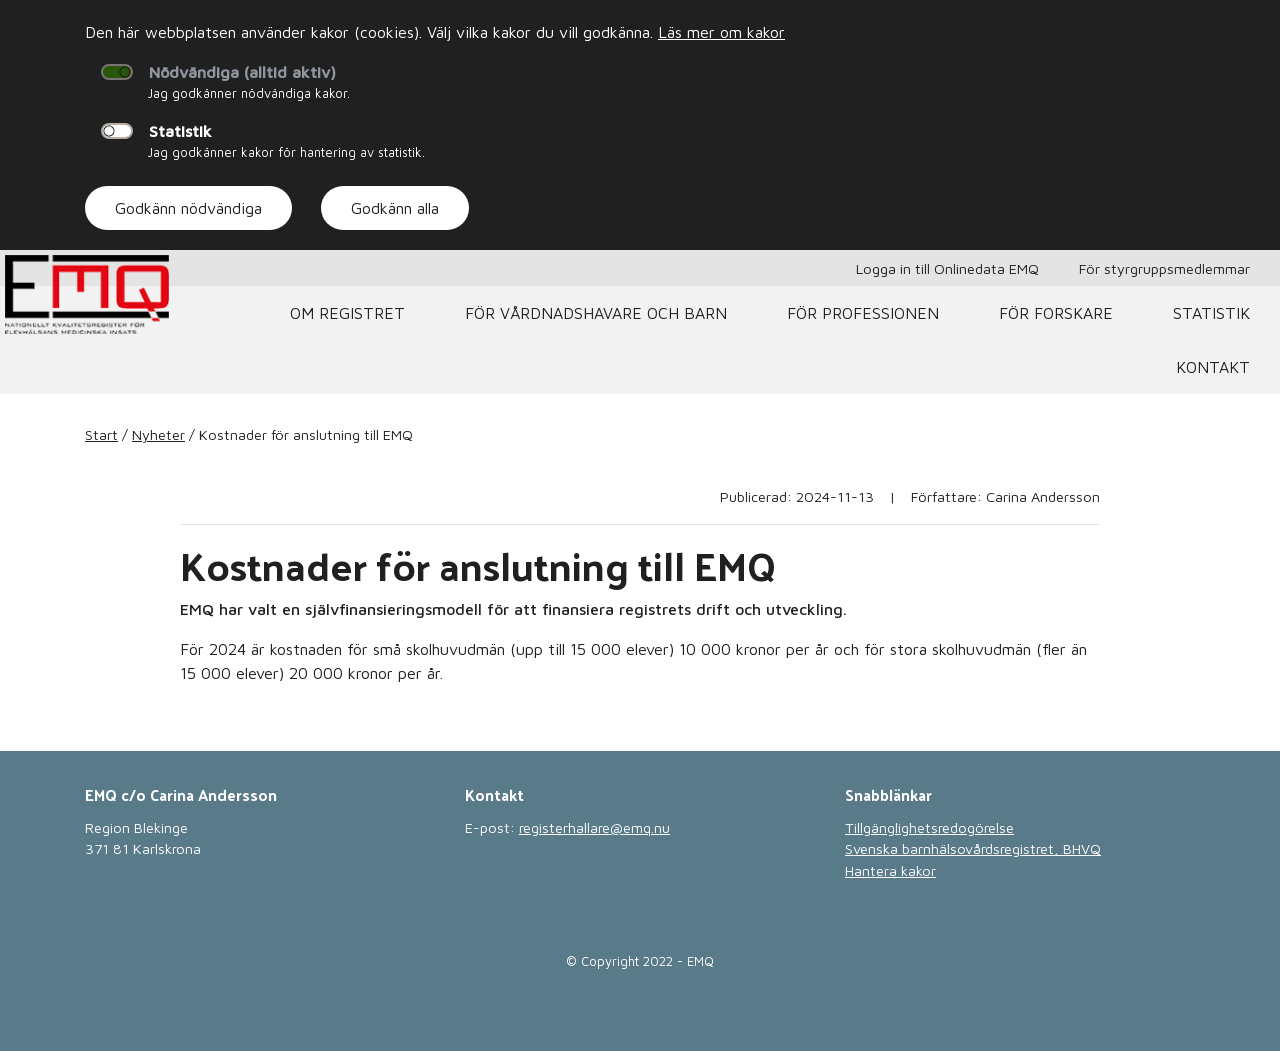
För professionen (863, 313)
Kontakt (1213, 367)
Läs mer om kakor (721, 32)
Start (101, 434)
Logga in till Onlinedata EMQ (947, 268)
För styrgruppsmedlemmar (1164, 268)
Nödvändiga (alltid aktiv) (242, 72)
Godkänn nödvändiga (188, 208)
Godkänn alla (395, 208)
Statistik (180, 131)
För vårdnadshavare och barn (596, 313)
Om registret (347, 313)
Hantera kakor (890, 870)
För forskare (1056, 313)
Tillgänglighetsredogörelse (929, 827)
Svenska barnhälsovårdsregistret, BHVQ (973, 848)
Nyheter (158, 434)
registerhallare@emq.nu (594, 827)
